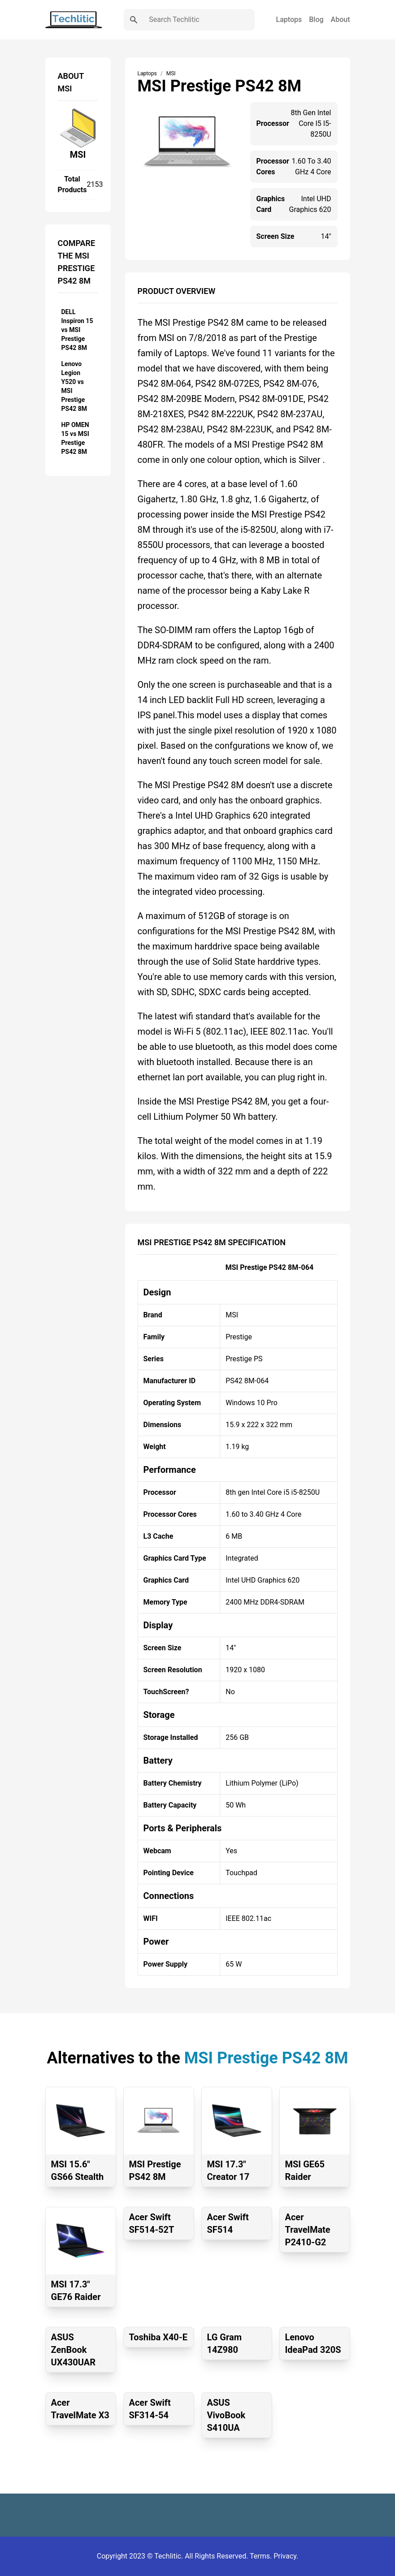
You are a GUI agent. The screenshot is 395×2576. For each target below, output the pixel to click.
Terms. (261, 2556)
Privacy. (285, 2556)
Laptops (289, 19)
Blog (316, 19)
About (340, 19)
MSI (78, 154)
